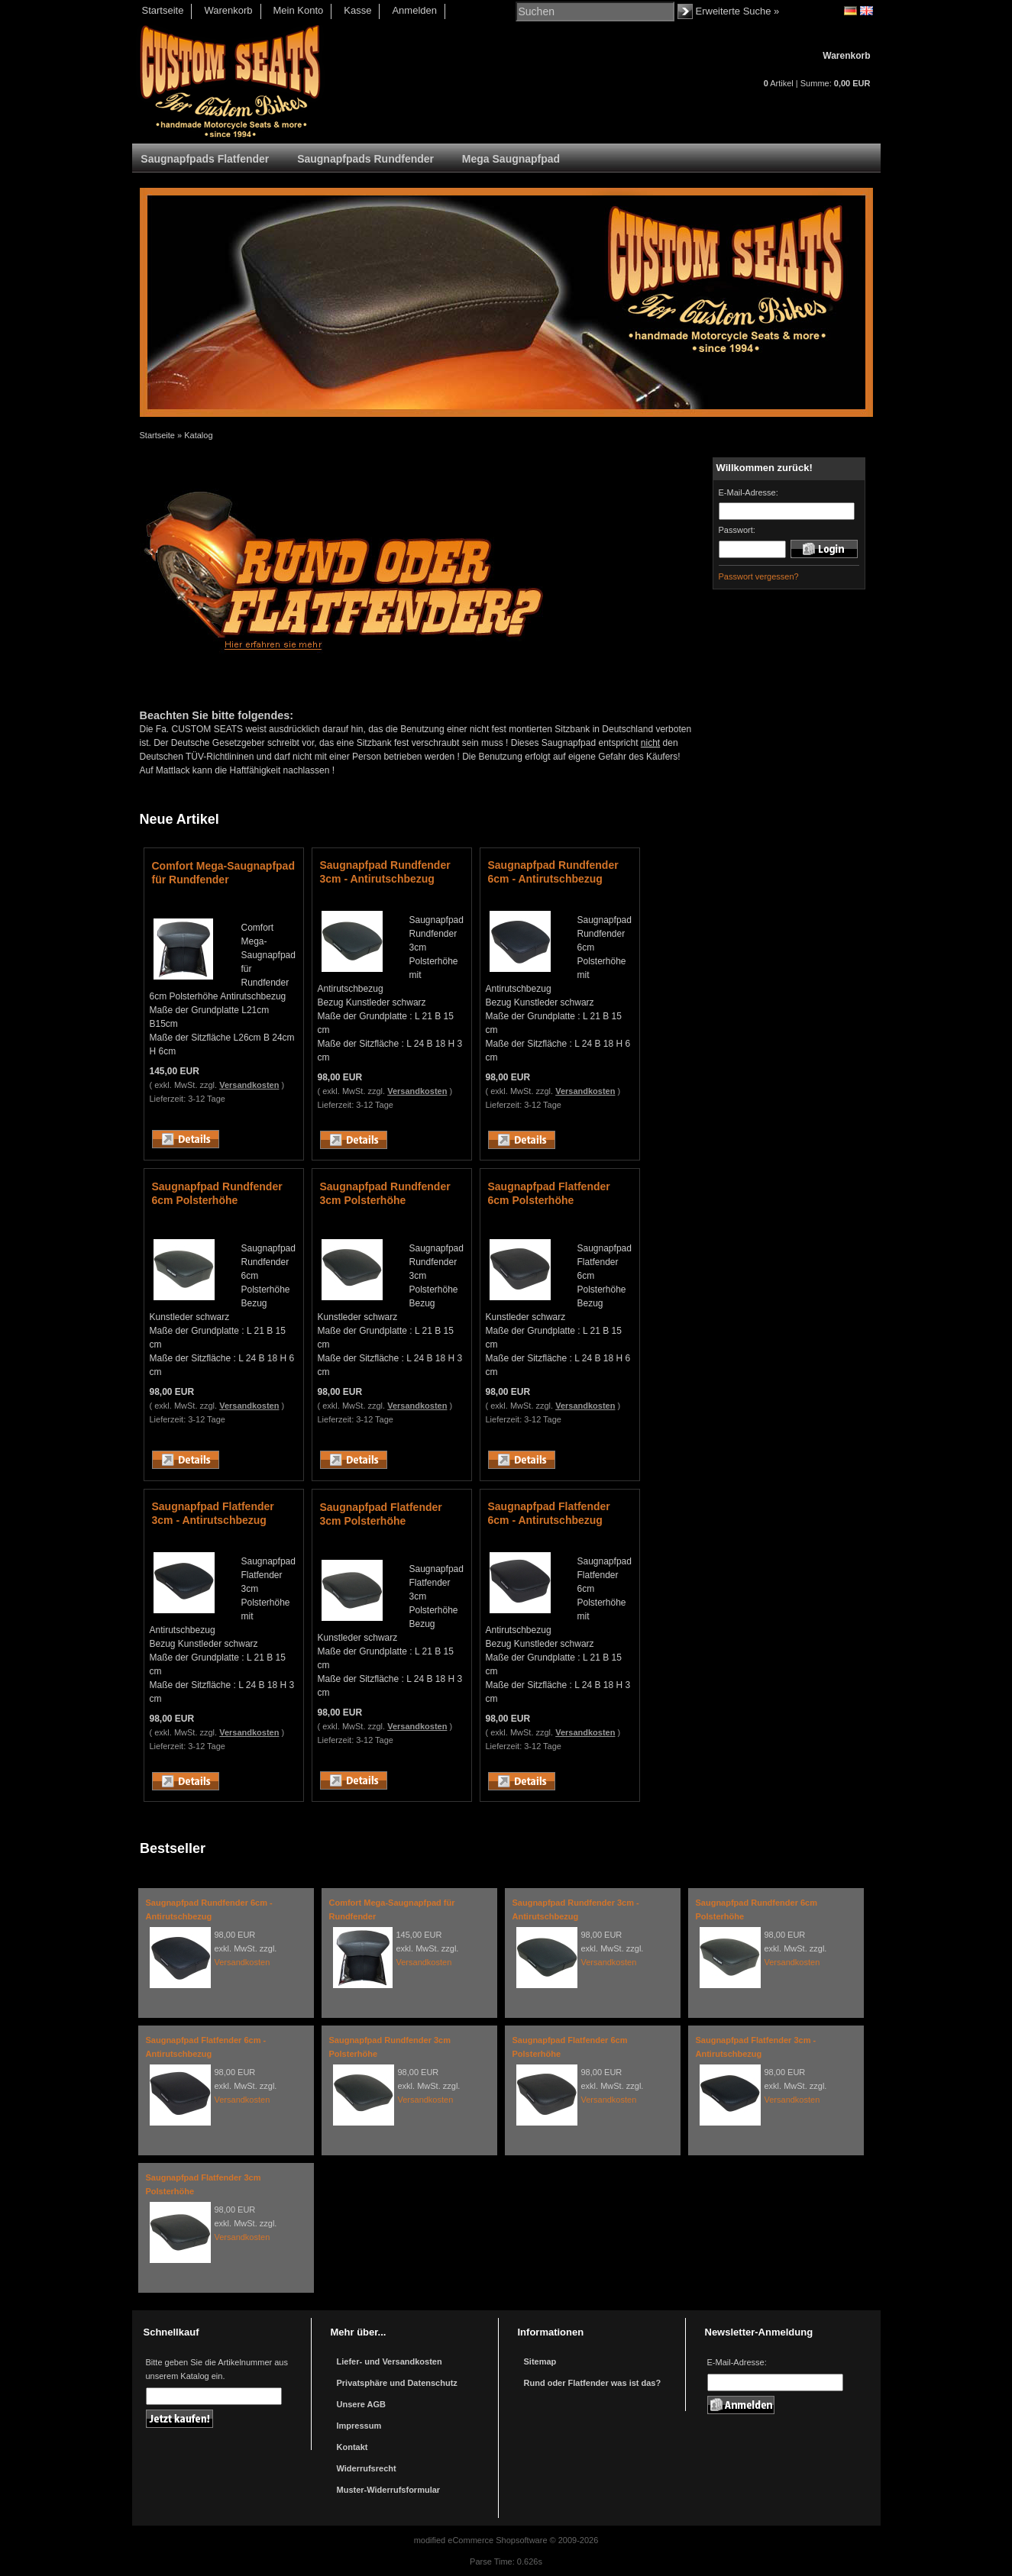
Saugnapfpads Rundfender (365, 159)
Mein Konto (298, 10)
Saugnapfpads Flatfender (205, 159)
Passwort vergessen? (759, 576)
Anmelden (414, 10)
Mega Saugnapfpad (511, 159)
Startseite (163, 10)
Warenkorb (228, 10)
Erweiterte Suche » (738, 11)
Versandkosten (249, 1084)
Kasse (357, 10)
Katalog (198, 435)
